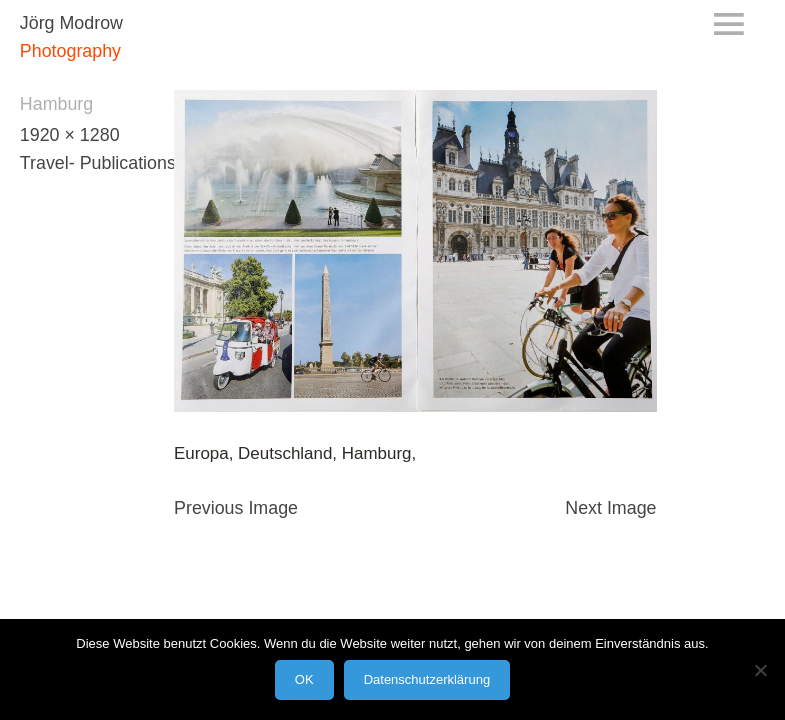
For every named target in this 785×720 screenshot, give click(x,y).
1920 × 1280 (70, 135)
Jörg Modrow (71, 23)
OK (304, 679)
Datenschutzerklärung (427, 679)
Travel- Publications (98, 163)
